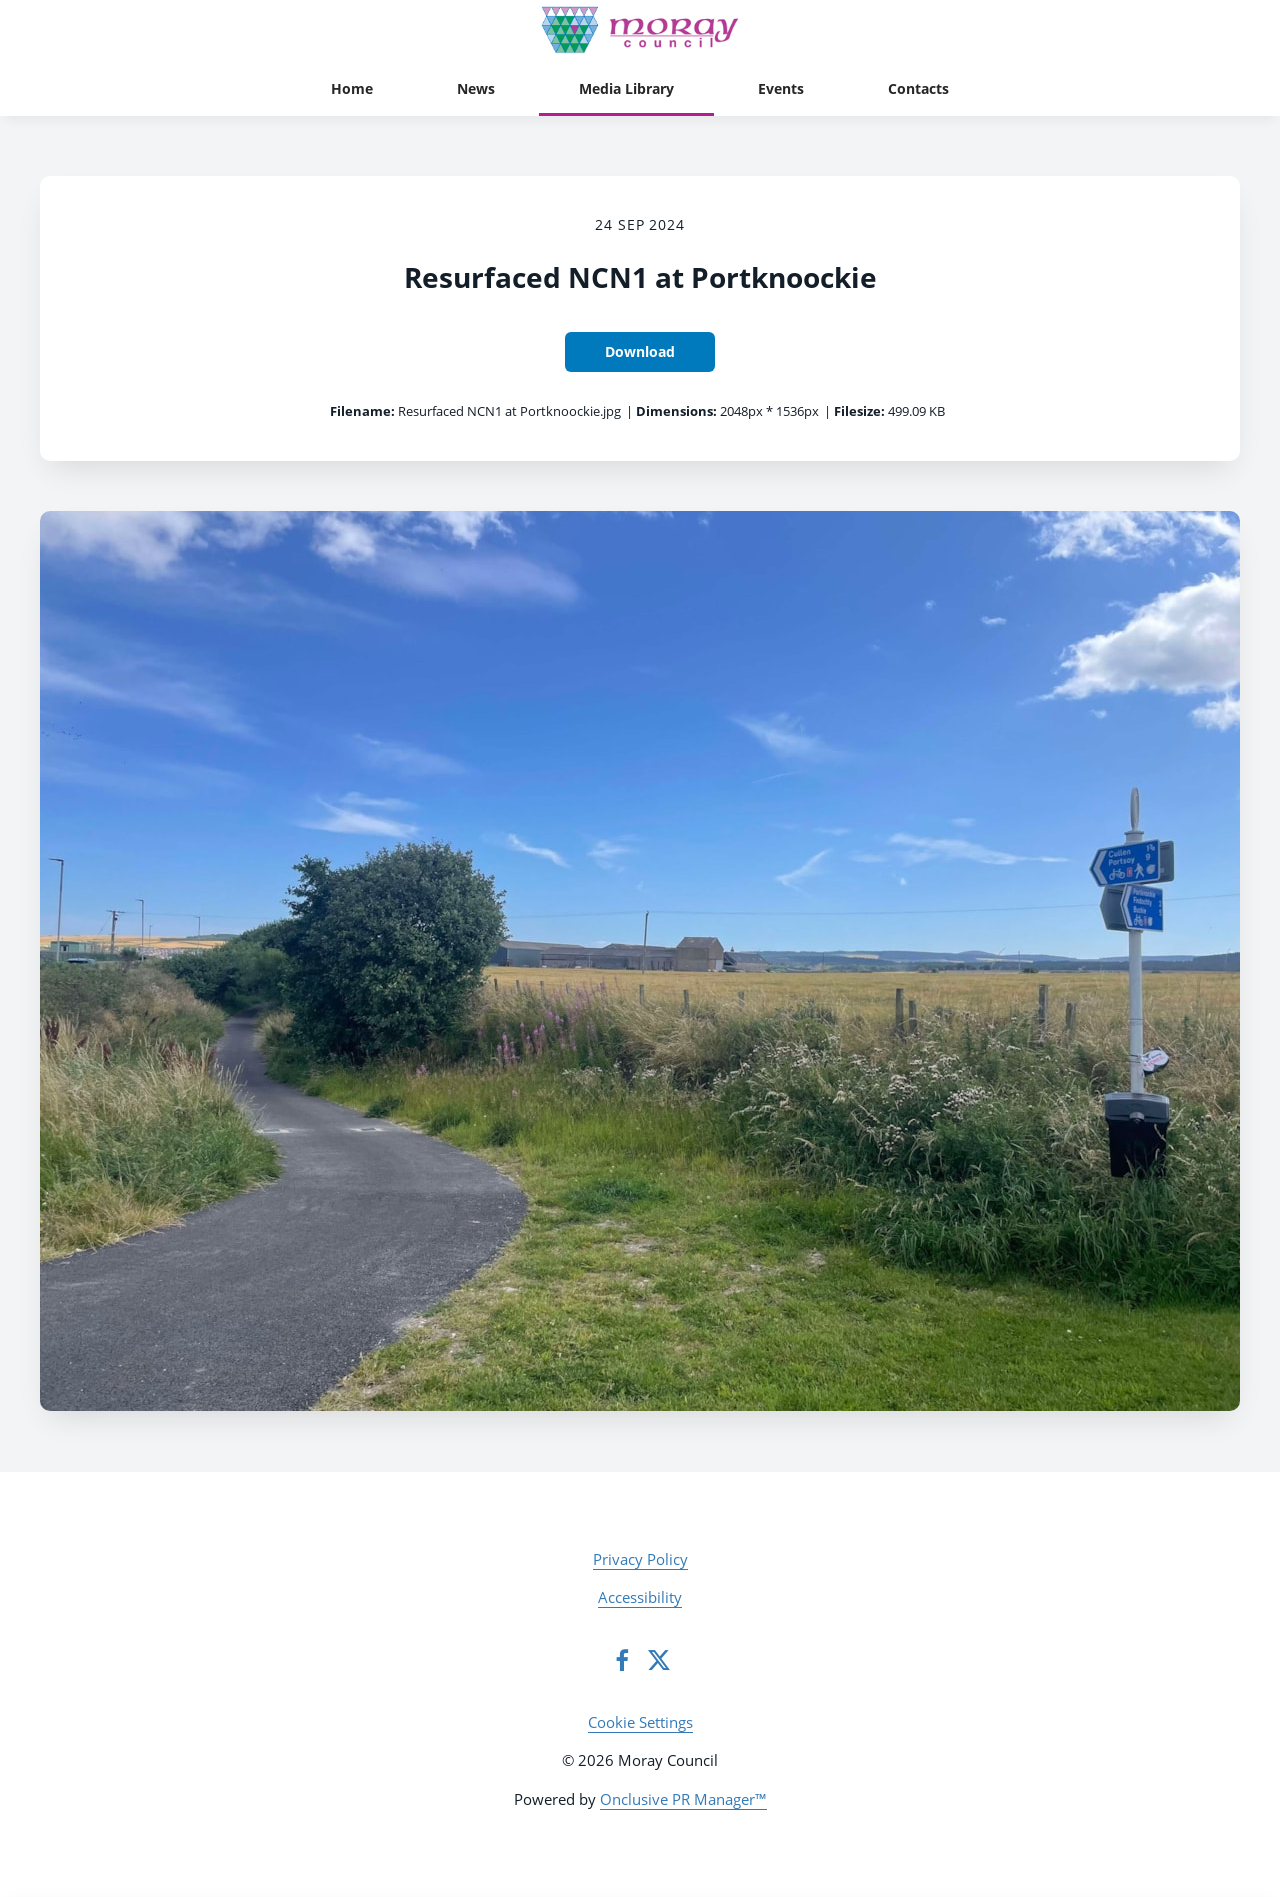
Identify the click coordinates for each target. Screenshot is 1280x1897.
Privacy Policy (640, 1559)
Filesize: (859, 411)
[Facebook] (622, 1660)
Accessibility (640, 1597)
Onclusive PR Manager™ (683, 1799)
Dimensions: (676, 411)
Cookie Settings (640, 1722)
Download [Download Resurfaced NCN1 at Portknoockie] (640, 351)
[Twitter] (659, 1660)
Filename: (362, 411)
